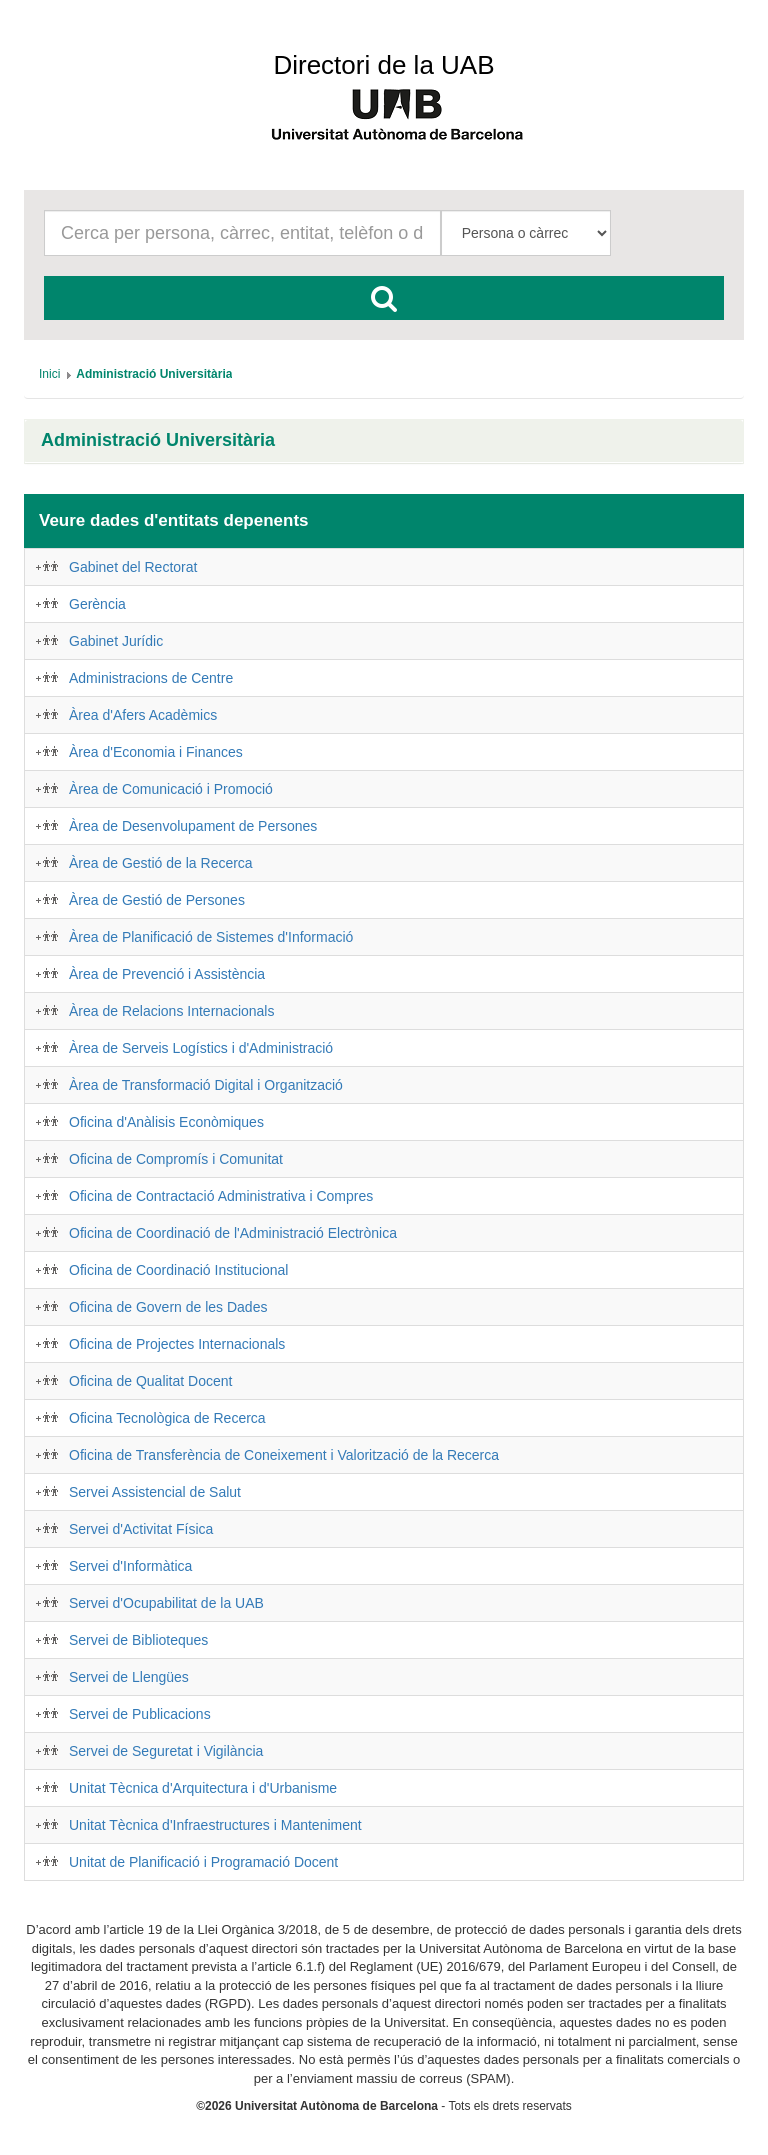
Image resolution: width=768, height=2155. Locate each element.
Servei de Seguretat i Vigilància (166, 1751)
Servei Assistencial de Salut (155, 1492)
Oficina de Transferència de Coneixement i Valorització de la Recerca (284, 1455)
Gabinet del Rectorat (133, 567)
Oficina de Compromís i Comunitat (176, 1159)
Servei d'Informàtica (130, 1566)
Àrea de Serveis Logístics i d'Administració (201, 1048)
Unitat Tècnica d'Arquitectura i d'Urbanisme (203, 1788)
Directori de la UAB (383, 65)
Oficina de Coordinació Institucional (178, 1270)
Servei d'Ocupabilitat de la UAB (166, 1603)
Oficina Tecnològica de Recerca (167, 1418)
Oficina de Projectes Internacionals (177, 1344)
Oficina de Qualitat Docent (150, 1381)
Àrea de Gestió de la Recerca (161, 863)
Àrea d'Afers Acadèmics (143, 715)
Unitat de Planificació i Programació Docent (203, 1862)
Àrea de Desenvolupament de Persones (193, 826)
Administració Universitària (158, 440)
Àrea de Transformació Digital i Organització (206, 1085)
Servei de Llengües (129, 1677)
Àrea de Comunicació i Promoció (171, 789)
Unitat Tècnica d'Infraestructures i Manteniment (215, 1825)
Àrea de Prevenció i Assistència (167, 974)
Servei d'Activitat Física (141, 1529)
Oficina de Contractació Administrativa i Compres (221, 1196)
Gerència (97, 604)
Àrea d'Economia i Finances (156, 752)
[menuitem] (49, 374)
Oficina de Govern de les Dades (168, 1307)
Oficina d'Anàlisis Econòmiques (166, 1122)
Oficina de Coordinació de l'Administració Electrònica (233, 1233)
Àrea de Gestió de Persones (157, 900)
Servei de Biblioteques (138, 1640)
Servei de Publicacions (140, 1714)
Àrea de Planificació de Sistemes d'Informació (211, 937)
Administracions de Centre (151, 678)
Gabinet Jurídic (116, 641)
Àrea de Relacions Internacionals (171, 1011)
